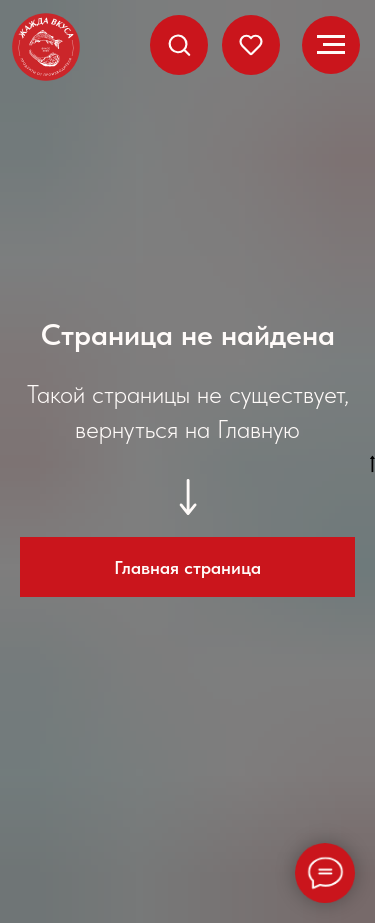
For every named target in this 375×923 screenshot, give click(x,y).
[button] (179, 44)
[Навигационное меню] (331, 45)
